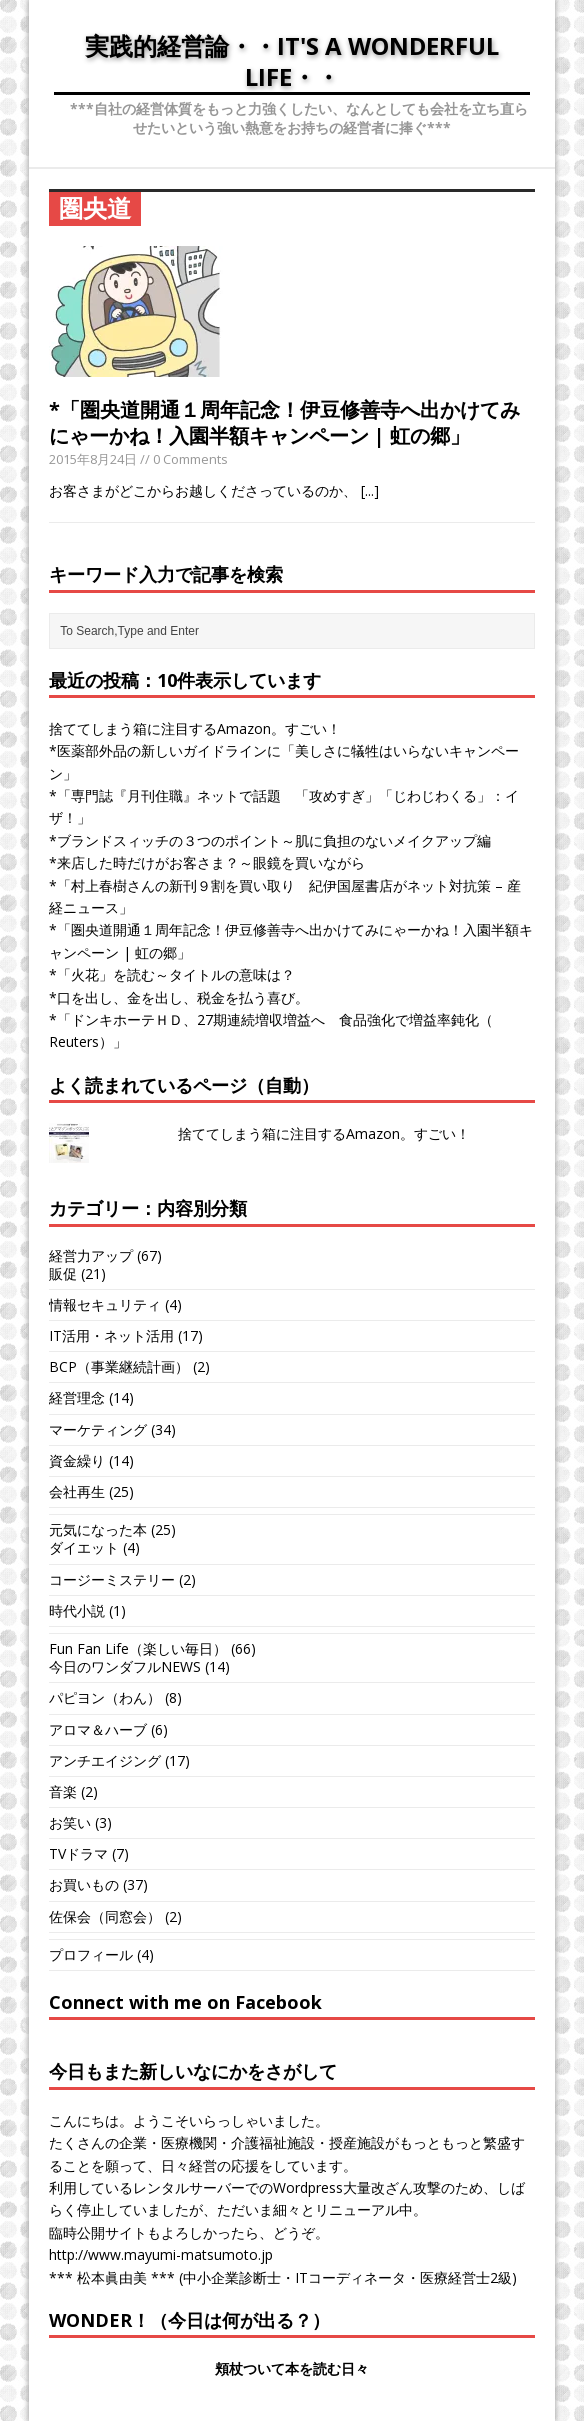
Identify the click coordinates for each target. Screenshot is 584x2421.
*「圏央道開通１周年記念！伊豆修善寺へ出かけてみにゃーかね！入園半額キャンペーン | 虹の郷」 (284, 422)
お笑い (70, 1822)
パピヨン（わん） (105, 1697)
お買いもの (84, 1884)
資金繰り (77, 1460)
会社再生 (77, 1491)
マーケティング (98, 1429)
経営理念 (77, 1397)
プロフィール (91, 1954)
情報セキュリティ (105, 1304)
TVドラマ (78, 1853)
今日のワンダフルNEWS (125, 1666)
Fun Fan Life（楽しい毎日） (138, 1648)
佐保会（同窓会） (105, 1916)
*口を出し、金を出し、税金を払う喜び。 (179, 997)
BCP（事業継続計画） (119, 1366)
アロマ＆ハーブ (98, 1729)
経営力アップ (91, 1255)
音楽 (63, 1791)
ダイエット (84, 1547)
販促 (63, 1273)
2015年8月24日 (93, 459)
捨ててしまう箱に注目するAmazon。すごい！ (195, 728)
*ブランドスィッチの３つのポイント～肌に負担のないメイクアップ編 (270, 840)
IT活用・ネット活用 (111, 1335)
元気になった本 (98, 1529)
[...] (370, 490)
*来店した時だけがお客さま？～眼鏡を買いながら (207, 862)
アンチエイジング (105, 1760)
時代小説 (77, 1610)
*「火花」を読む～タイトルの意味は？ (172, 974)
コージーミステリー (112, 1579)
